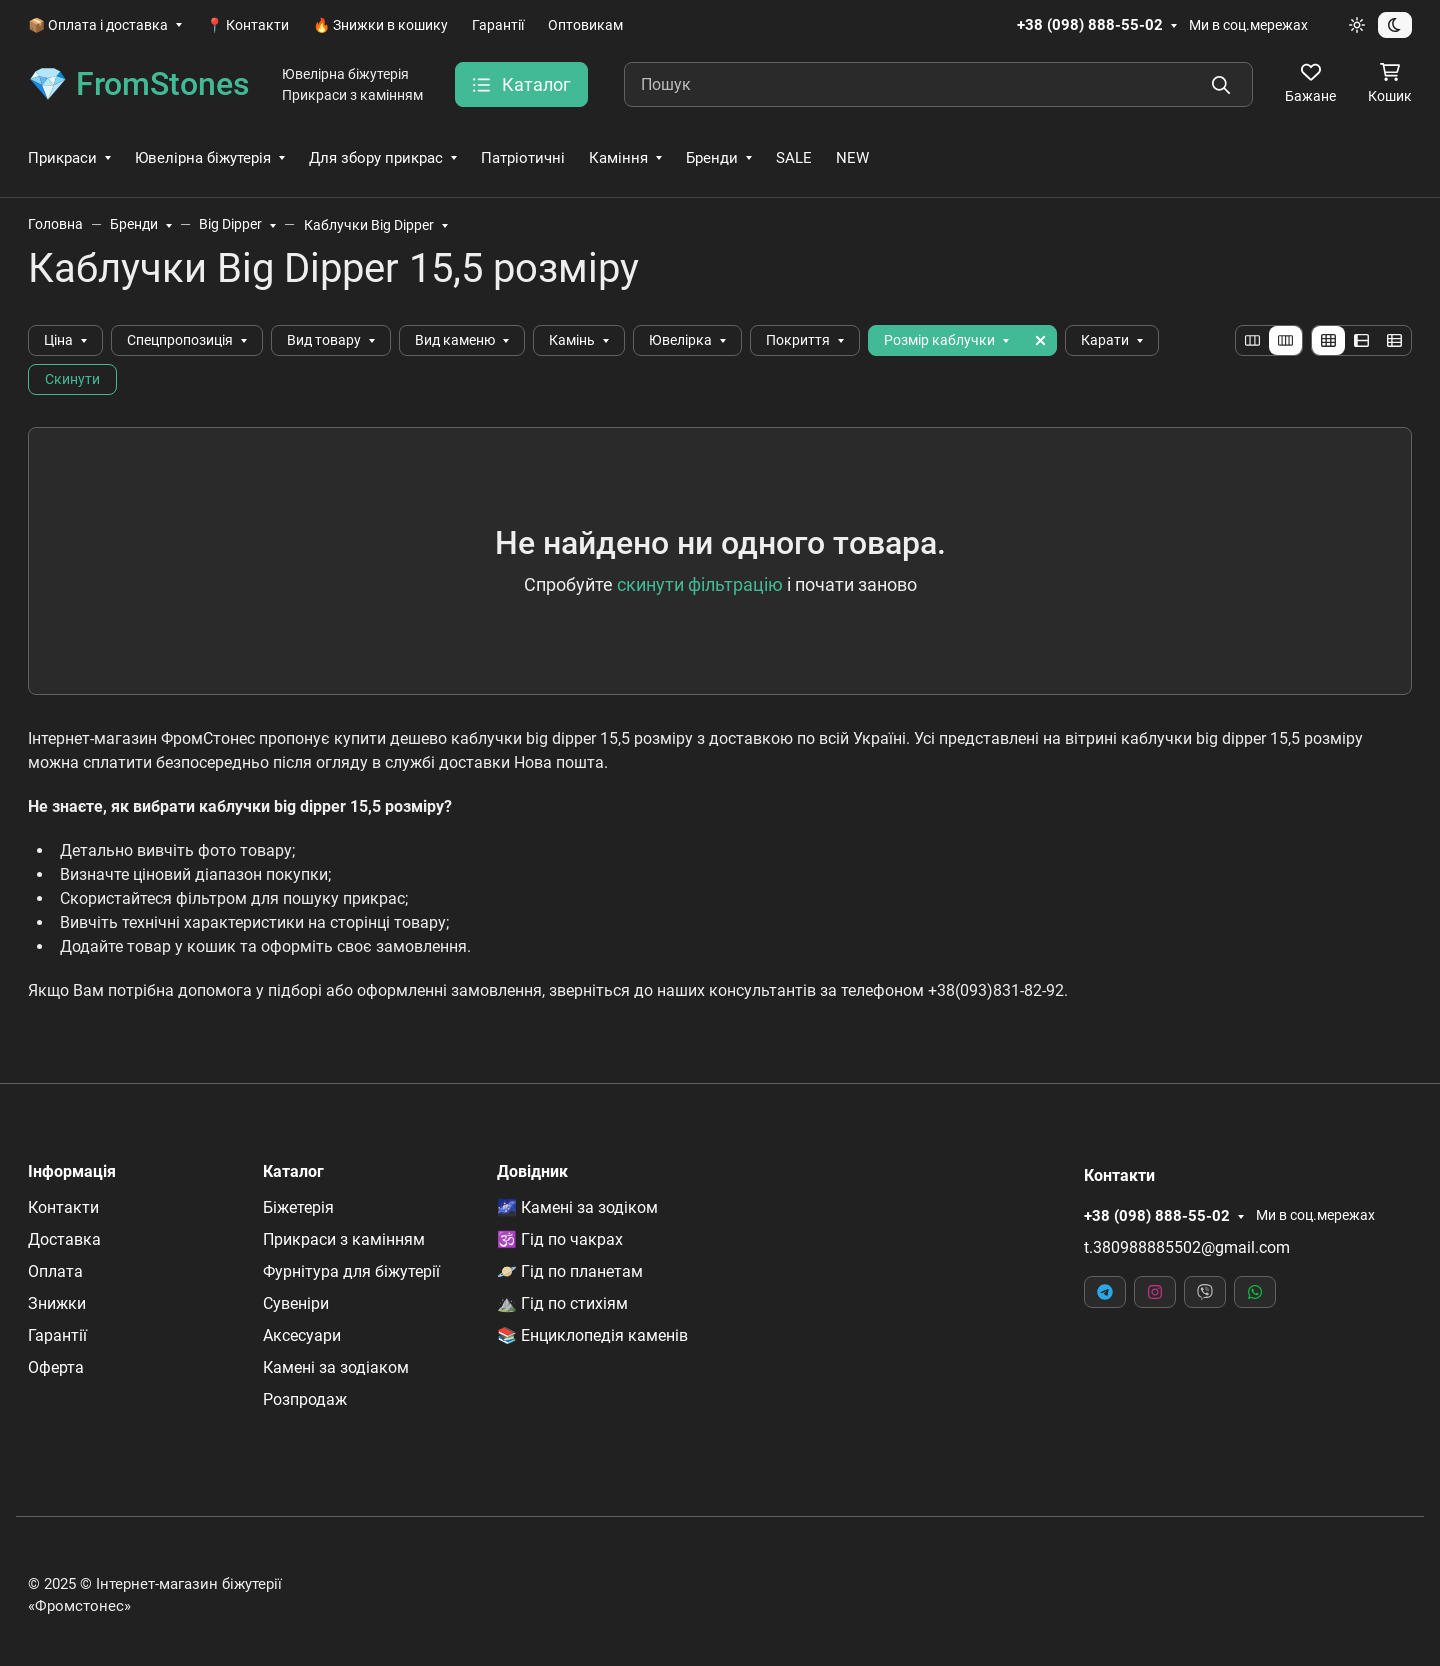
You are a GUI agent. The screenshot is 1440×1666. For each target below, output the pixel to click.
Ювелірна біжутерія (203, 158)
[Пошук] (938, 84)
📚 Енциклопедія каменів (592, 1335)
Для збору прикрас (376, 158)
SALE (794, 158)
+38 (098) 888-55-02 (1090, 25)
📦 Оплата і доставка (98, 25)
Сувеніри (296, 1303)
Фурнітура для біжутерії (351, 1271)
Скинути (72, 379)
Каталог (293, 1172)
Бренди (712, 158)
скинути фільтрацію (700, 584)
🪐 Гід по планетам (570, 1271)
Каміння (618, 158)
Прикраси (62, 158)
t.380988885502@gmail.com (1187, 1247)
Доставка (64, 1239)
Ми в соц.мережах (1248, 25)
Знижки (57, 1303)
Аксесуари (302, 1335)
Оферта (56, 1367)
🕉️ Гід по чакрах (560, 1239)
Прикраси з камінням (344, 1239)
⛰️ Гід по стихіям (562, 1303)
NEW (852, 158)
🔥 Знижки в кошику (380, 25)
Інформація (72, 1172)
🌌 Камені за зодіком (577, 1207)
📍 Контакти (247, 25)
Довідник (532, 1172)
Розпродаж (305, 1399)
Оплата (55, 1271)
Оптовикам (585, 25)
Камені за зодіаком (336, 1367)
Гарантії (498, 25)
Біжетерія (298, 1207)
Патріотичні (523, 158)
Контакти (63, 1207)
